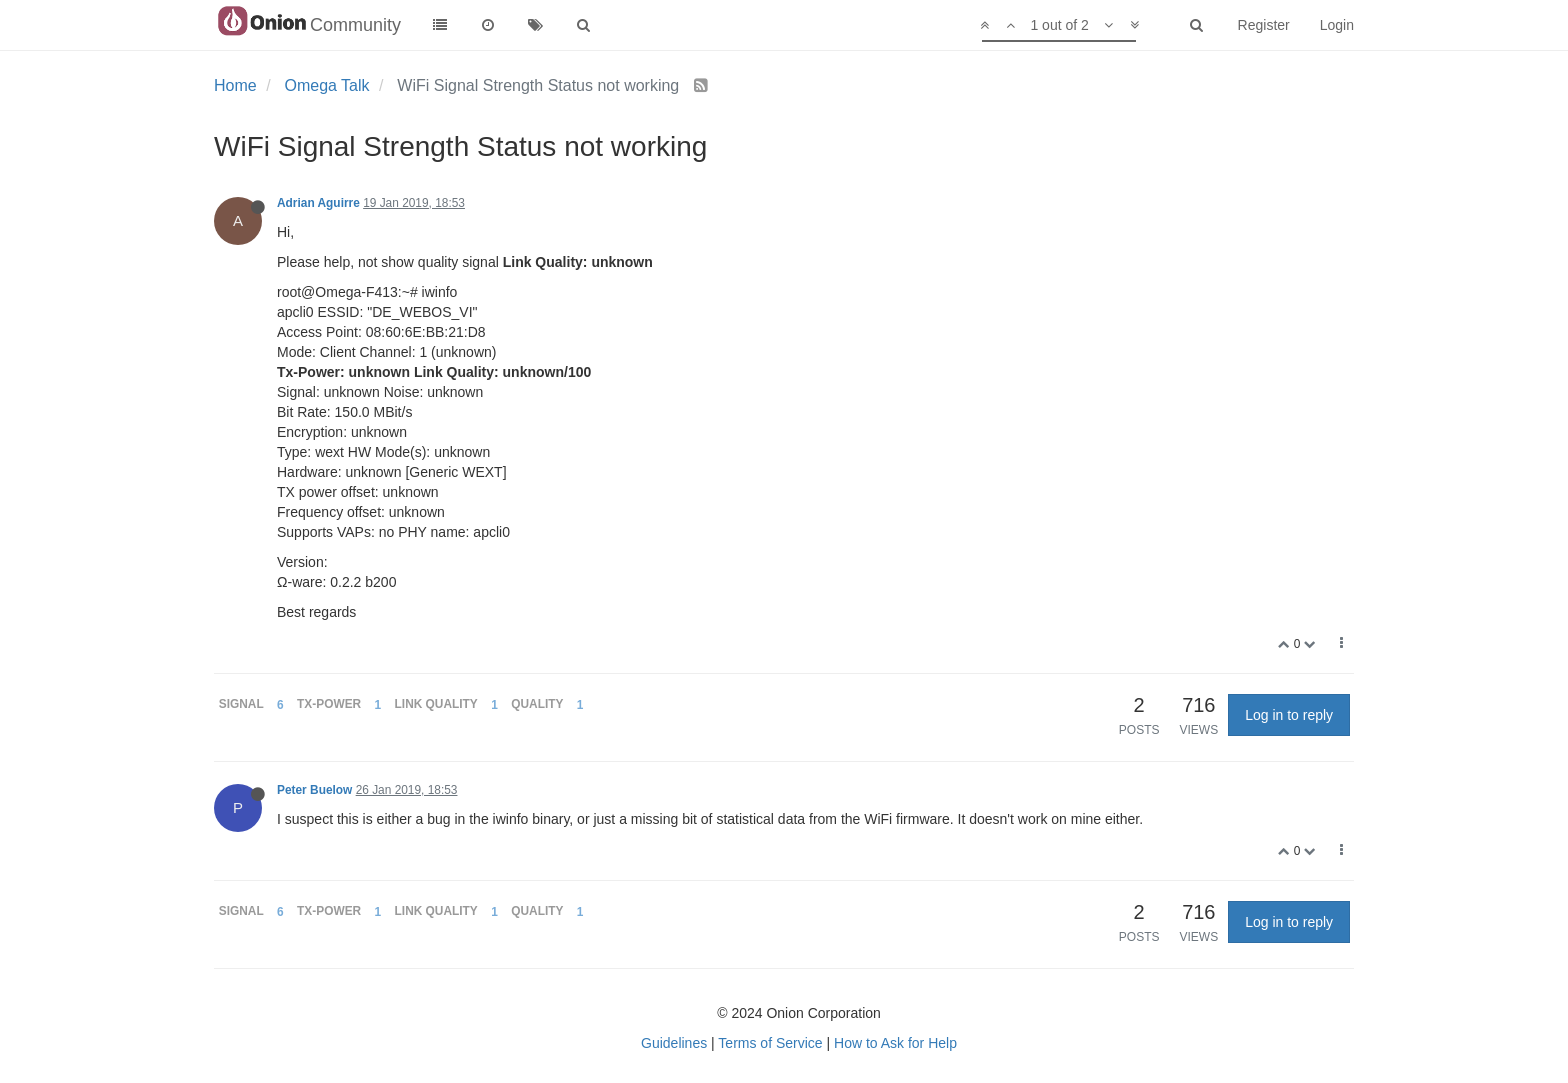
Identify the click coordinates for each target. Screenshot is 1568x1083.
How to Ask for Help (895, 1043)
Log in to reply (1289, 715)
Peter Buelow (314, 790)
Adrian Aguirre (318, 203)
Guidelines (674, 1043)
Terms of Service (770, 1043)
